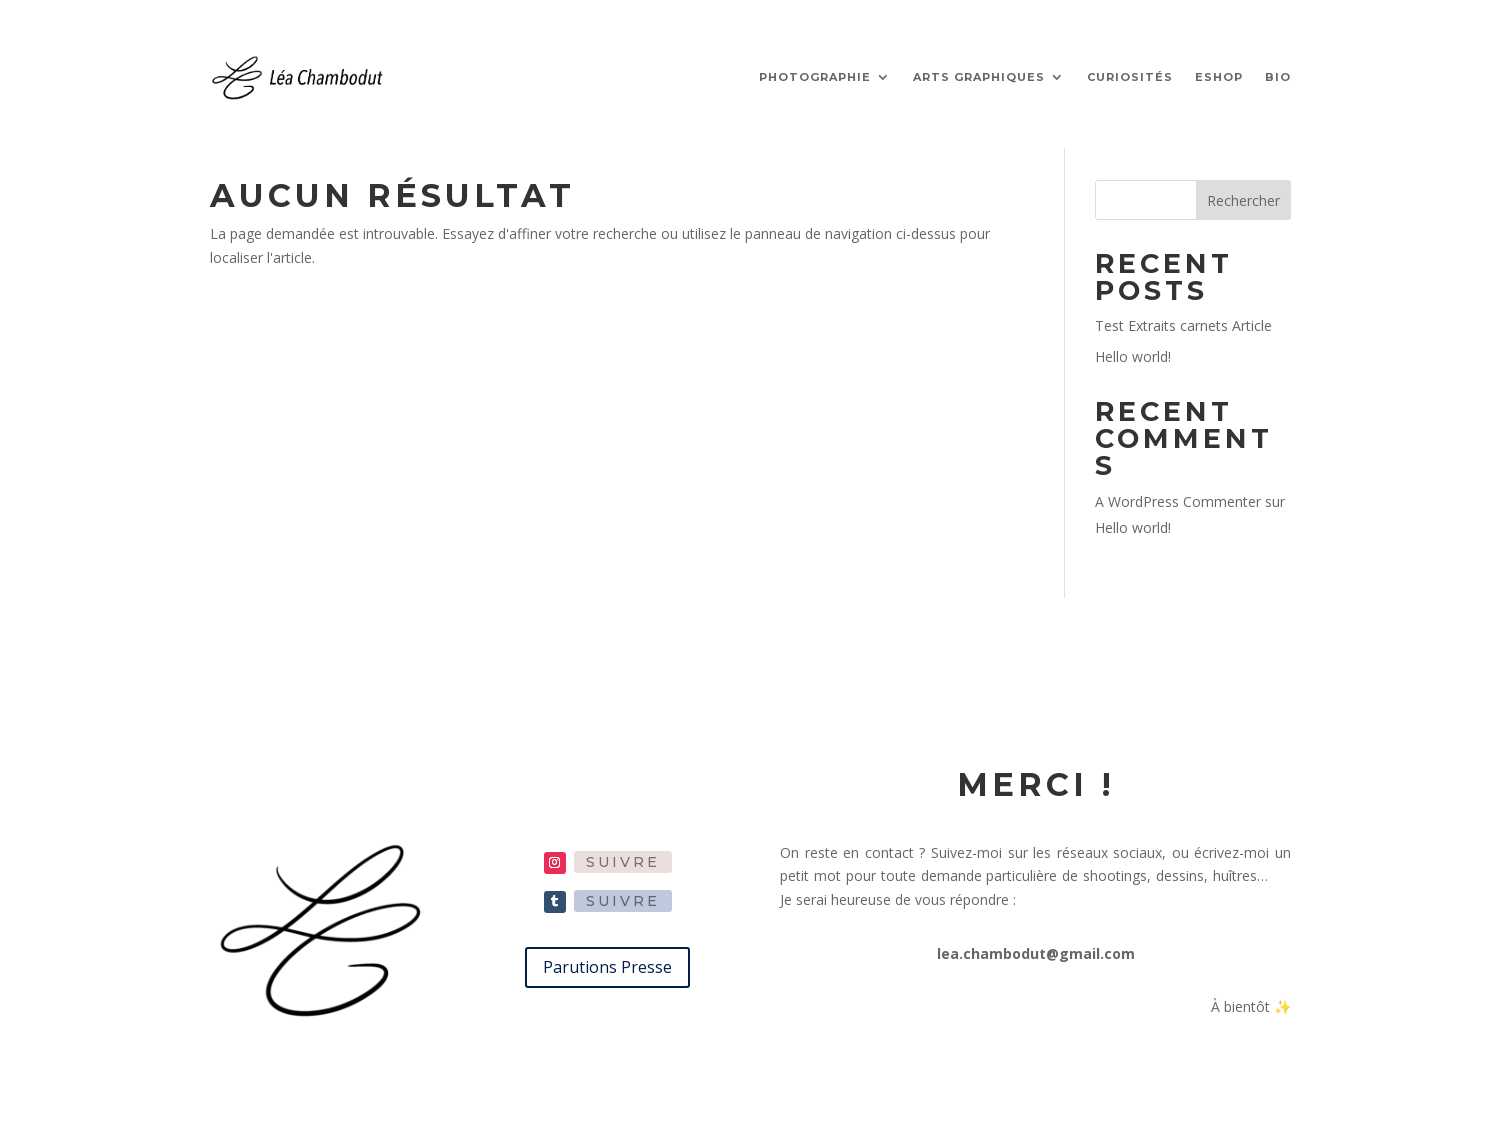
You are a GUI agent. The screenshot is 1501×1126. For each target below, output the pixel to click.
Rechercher (1243, 200)
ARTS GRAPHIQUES (979, 77)
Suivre (623, 862)
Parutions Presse (607, 967)
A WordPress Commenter (1178, 501)
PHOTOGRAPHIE (815, 77)
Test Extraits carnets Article (1183, 325)
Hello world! (1133, 356)
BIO (1278, 77)
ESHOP (1219, 77)
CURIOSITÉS (1130, 77)
